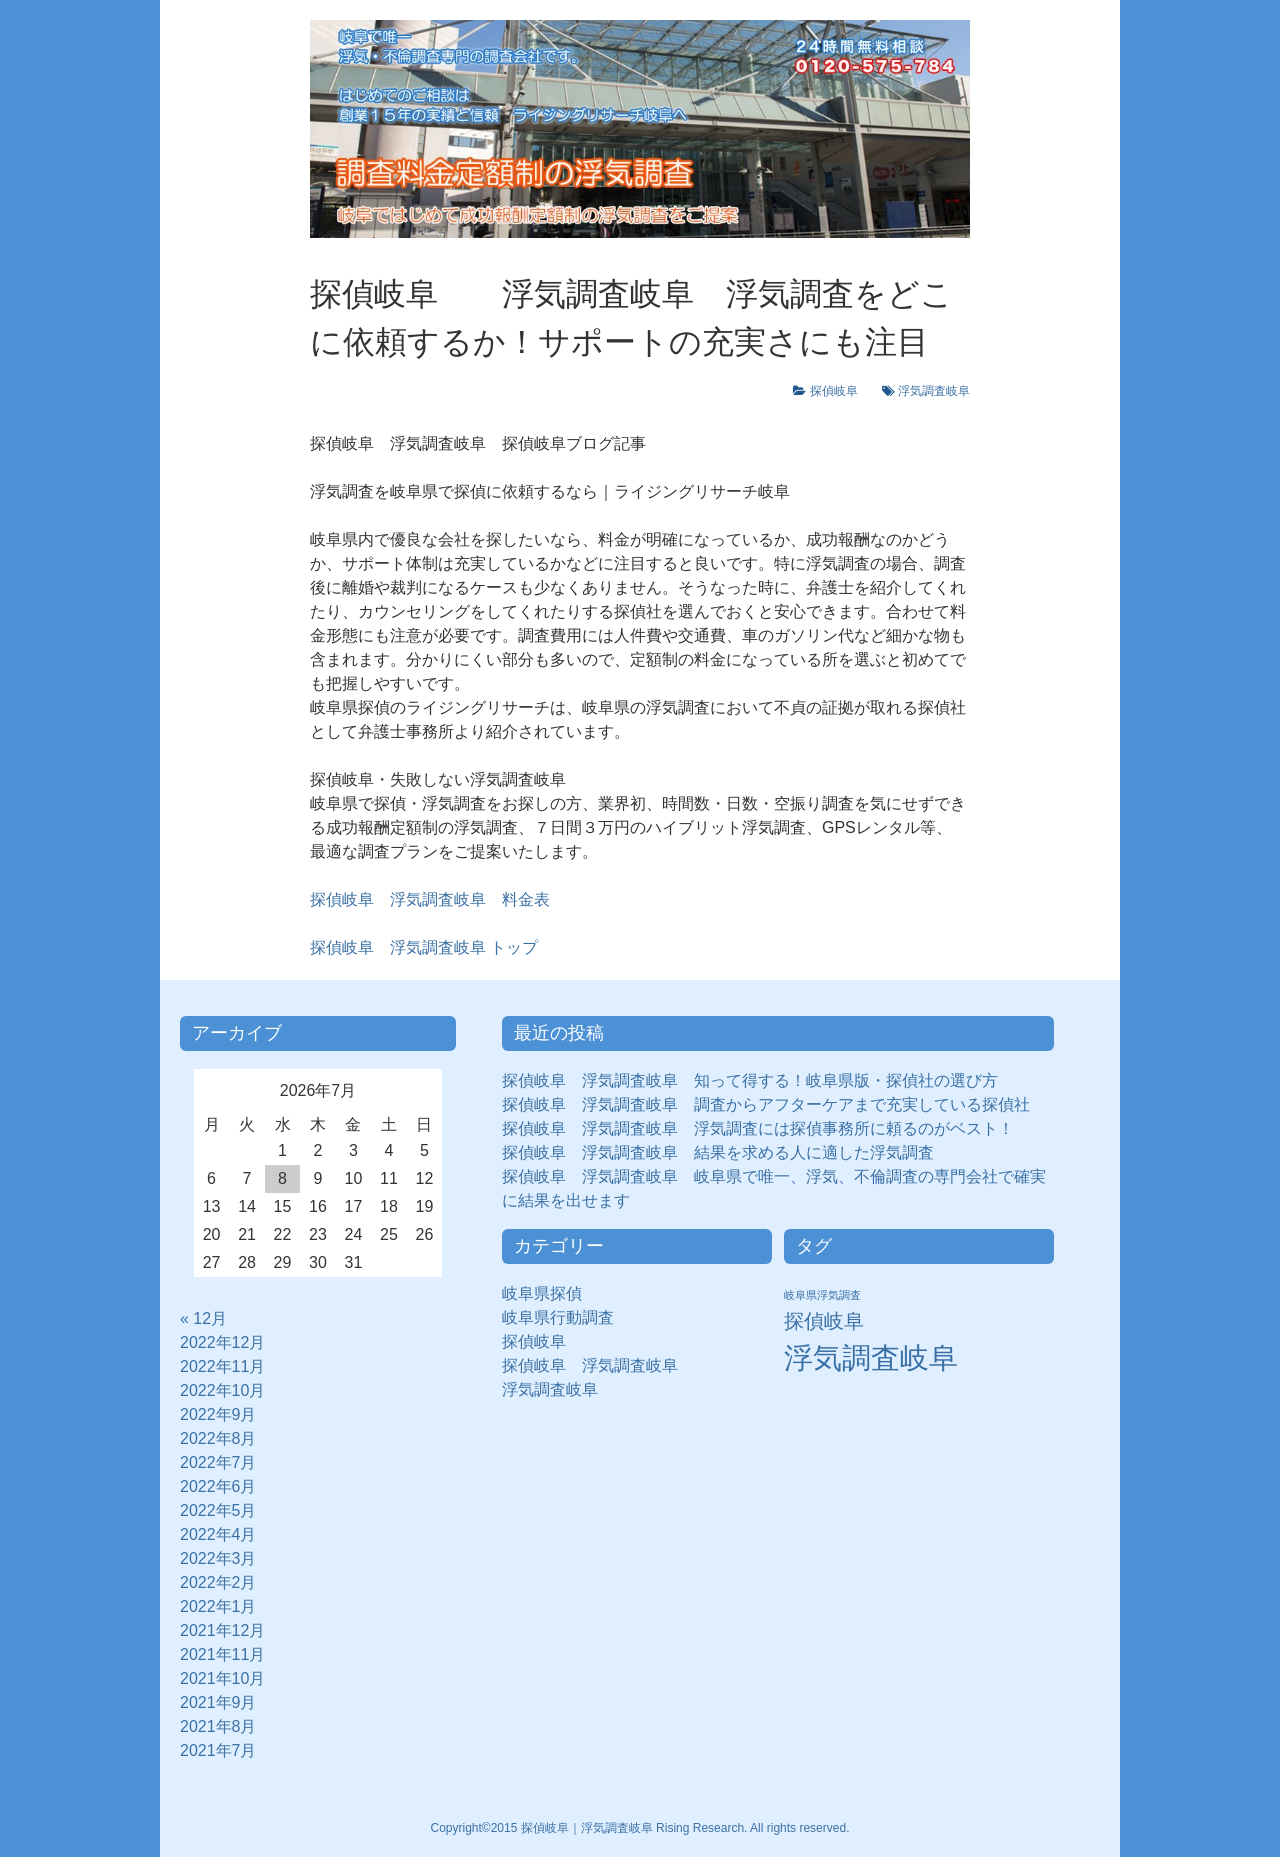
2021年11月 (222, 1654)
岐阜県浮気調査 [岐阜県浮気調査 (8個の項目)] (822, 1295)
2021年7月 (218, 1750)
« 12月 (203, 1318)
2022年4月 (218, 1534)
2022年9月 (218, 1414)
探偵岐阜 (840, 391)
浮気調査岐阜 (934, 391)
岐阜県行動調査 (558, 1317)
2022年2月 (218, 1582)
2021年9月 (218, 1702)
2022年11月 (222, 1366)
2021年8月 (218, 1726)
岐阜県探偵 (542, 1293)
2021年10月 (222, 1678)
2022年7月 (218, 1462)
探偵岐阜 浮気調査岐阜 (590, 1365)
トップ (424, 947)
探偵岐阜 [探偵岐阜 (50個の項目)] (824, 1321)
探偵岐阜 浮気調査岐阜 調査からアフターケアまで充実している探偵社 (766, 1104)
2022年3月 (218, 1558)
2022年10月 (222, 1390)
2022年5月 (218, 1510)
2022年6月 (218, 1486)
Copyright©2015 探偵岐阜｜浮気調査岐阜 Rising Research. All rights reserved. (640, 1828)
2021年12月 (222, 1630)
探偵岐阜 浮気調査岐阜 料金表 (430, 899)
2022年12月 (222, 1342)
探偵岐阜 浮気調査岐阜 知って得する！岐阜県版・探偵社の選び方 (750, 1080)
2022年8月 (218, 1438)
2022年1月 (218, 1606)
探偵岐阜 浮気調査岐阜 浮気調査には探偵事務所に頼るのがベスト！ (758, 1128)
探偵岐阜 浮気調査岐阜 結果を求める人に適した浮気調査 (718, 1152)
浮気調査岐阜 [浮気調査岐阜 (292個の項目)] (871, 1357)
